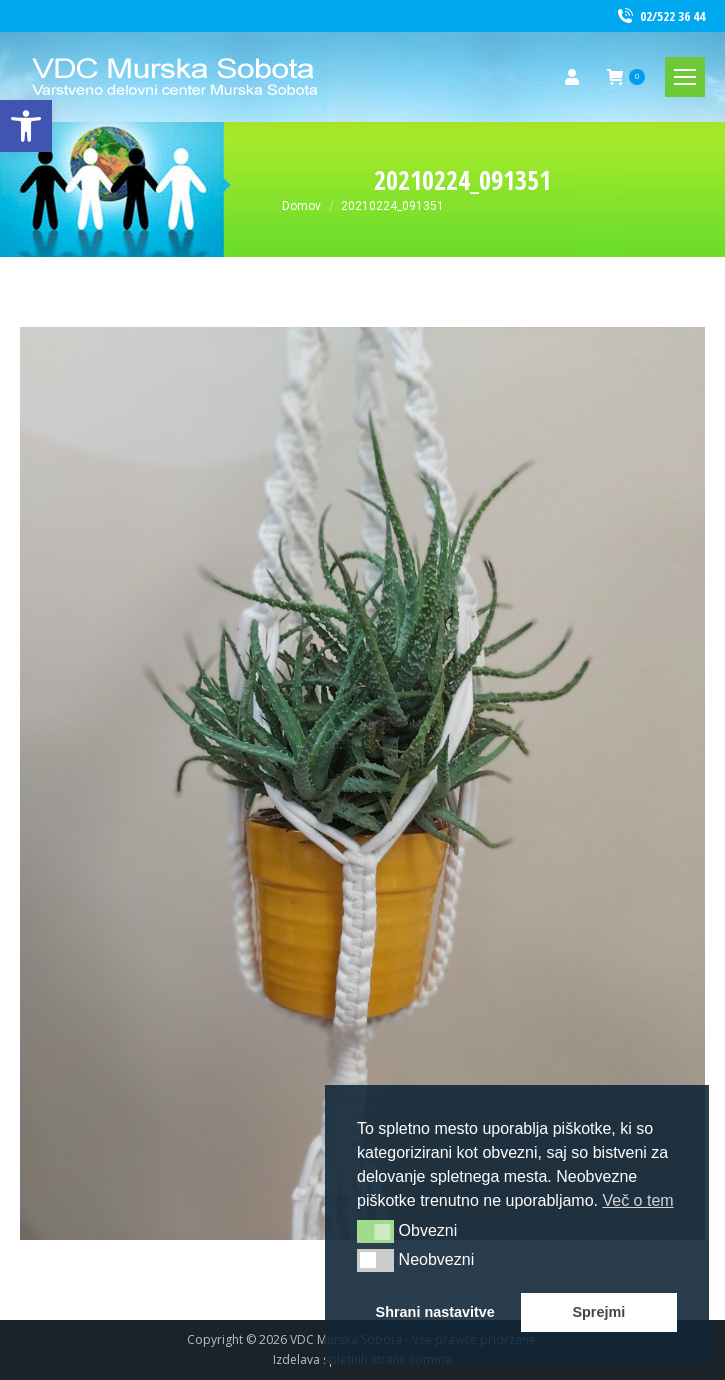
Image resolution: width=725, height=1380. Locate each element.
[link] (26, 126)
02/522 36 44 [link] (660, 16)
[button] (375, 1231)
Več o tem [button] (637, 1200)
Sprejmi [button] (598, 1312)
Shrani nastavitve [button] (435, 1312)
